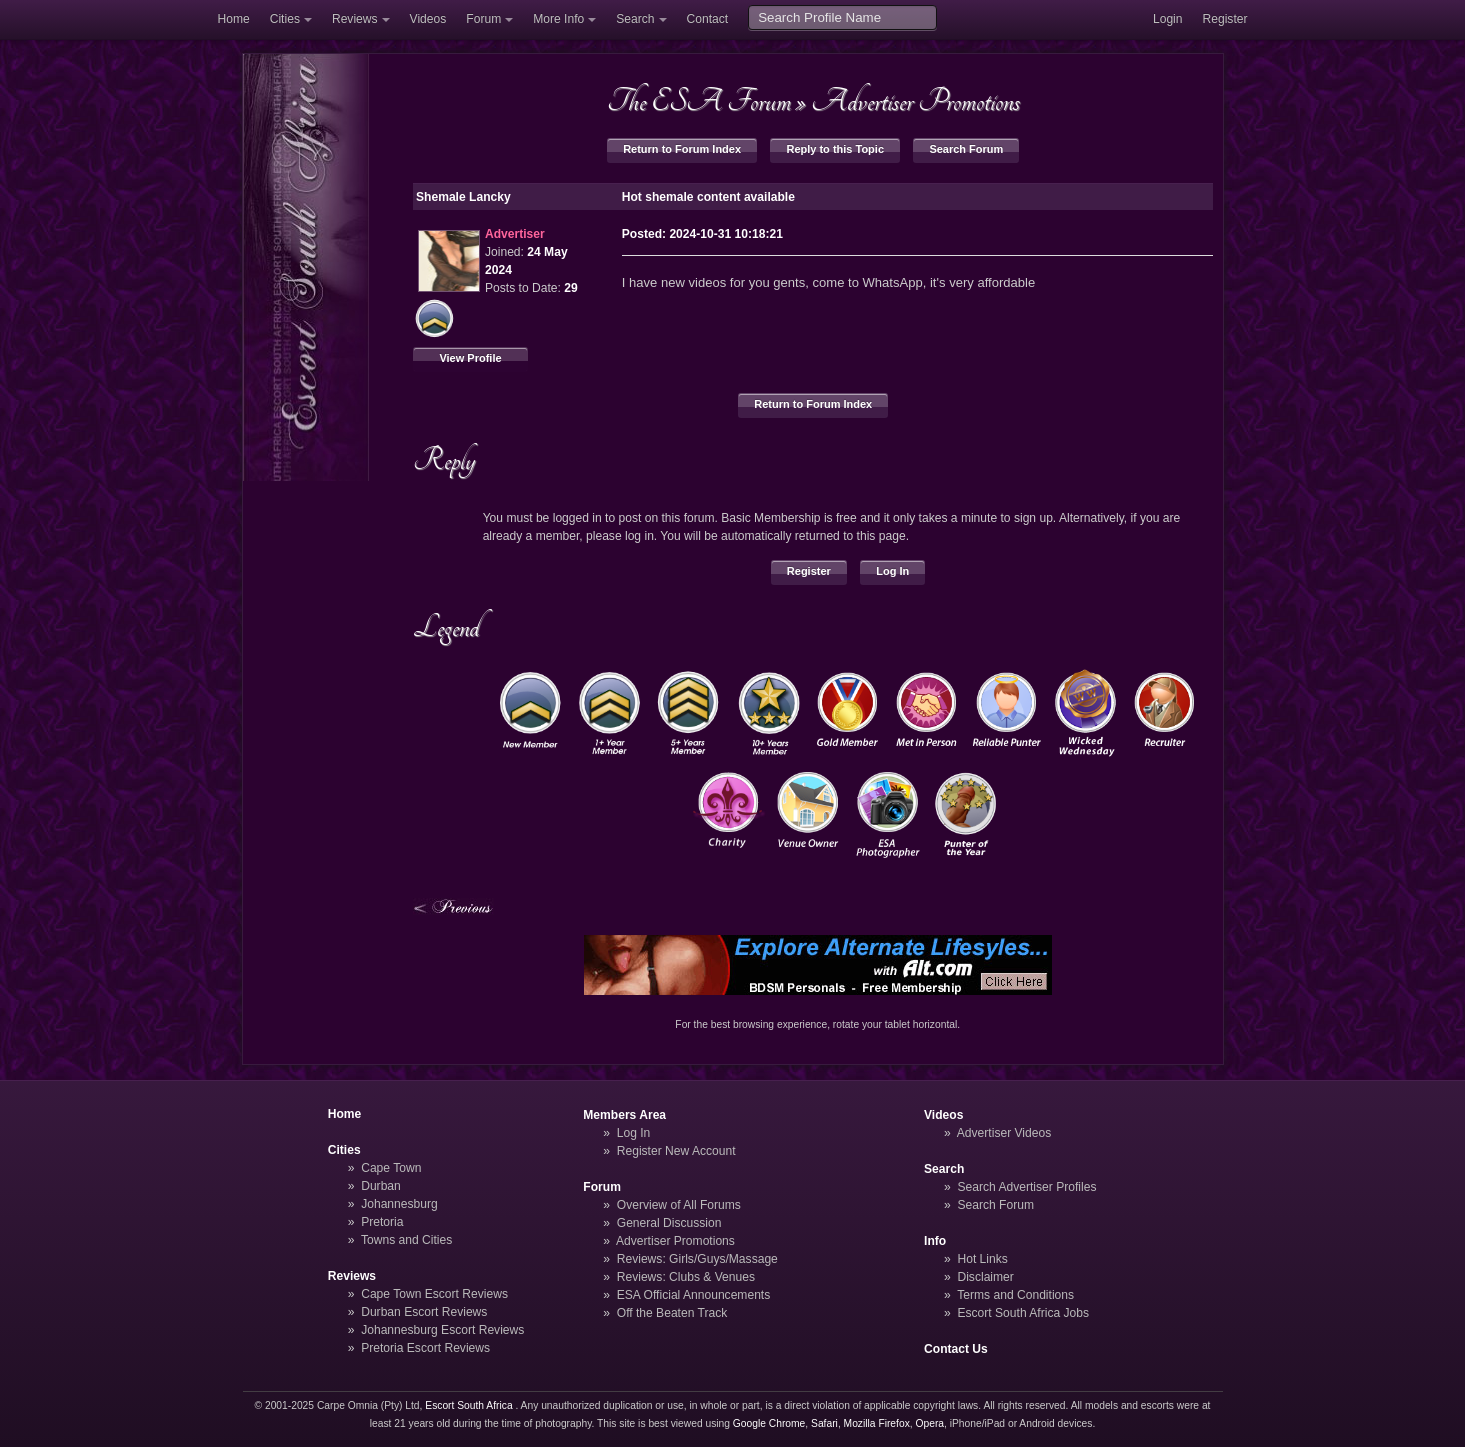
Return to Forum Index (682, 149)
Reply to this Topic (835, 149)
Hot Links (982, 1259)
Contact (708, 19)
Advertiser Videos (1004, 1133)
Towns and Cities (406, 1240)
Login (1168, 19)
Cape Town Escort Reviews (434, 1294)
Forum (483, 19)
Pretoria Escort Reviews (425, 1348)
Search (635, 19)
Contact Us (956, 1349)
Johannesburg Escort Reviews (442, 1330)
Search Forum (966, 149)
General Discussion (669, 1223)
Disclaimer (985, 1277)
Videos (428, 19)
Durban (381, 1186)
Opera (929, 1423)
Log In (892, 571)
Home (234, 19)
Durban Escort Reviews (424, 1312)
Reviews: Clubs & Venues (686, 1277)
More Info (558, 19)
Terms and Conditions (1015, 1295)
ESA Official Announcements (694, 1295)
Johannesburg (399, 1204)
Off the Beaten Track (672, 1313)
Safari (824, 1423)
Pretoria (382, 1222)
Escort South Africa (468, 1405)
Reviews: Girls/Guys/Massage (697, 1259)
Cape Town (391, 1168)
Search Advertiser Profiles (1026, 1187)
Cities (285, 19)
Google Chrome (769, 1423)
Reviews (355, 19)
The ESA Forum (699, 101)
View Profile (470, 358)
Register (1225, 19)
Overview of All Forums (679, 1205)
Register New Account (676, 1151)
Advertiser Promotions (915, 101)
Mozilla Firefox (877, 1423)
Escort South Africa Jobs (1023, 1313)
